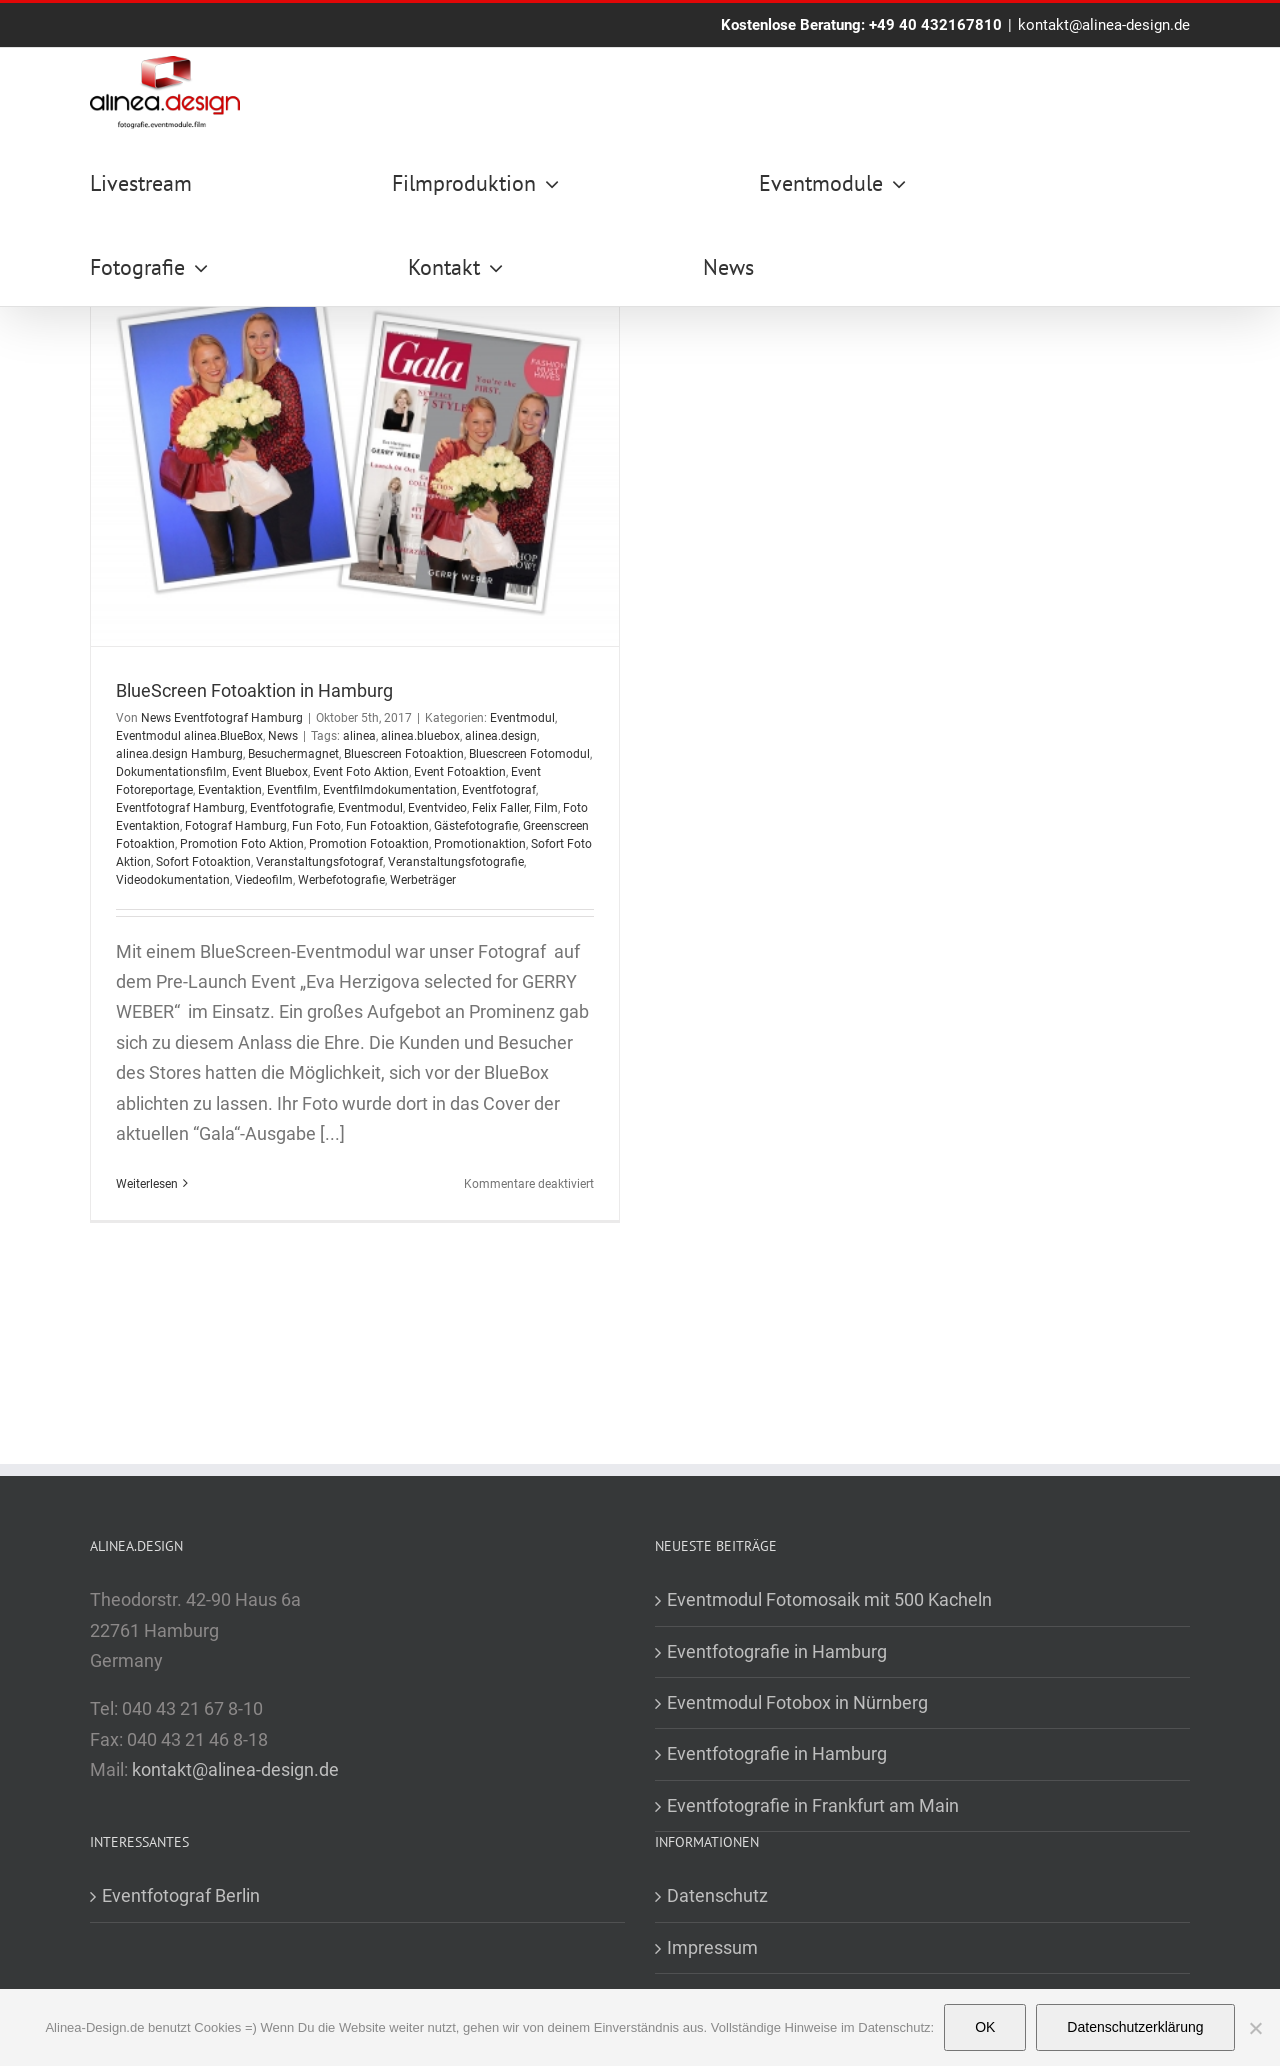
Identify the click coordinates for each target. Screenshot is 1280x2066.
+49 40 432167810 (935, 25)
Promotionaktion (480, 844)
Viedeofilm (264, 880)
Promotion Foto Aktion (242, 844)
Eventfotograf (499, 790)
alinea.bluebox (420, 736)
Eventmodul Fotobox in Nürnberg (797, 1702)
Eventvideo (437, 808)
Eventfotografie (291, 808)
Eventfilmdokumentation (390, 790)
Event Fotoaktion (460, 772)
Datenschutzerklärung (1135, 2027)
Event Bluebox (270, 772)
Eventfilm (292, 790)
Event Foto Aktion (361, 772)
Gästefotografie (476, 826)
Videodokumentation (173, 880)
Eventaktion (230, 790)
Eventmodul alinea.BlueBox (189, 736)
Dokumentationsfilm (171, 772)
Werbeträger (423, 880)
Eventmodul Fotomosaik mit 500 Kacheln (829, 1599)
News (283, 736)
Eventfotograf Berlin (181, 1895)
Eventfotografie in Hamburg (777, 1651)
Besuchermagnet (293, 754)
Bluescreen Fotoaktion (404, 754)
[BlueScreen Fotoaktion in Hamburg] (355, 459)
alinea (359, 736)
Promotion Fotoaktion (369, 844)
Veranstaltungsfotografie (456, 862)
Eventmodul (522, 718)
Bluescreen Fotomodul (529, 754)
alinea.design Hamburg (179, 754)
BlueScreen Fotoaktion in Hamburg (254, 690)
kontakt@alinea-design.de (1104, 25)
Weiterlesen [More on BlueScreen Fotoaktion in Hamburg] (147, 1184)
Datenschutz (717, 1895)
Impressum (712, 1947)
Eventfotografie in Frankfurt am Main (813, 1805)
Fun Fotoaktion (387, 826)
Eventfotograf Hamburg (180, 808)
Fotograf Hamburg (236, 826)
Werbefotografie (341, 880)
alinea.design (501, 736)
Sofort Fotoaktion (203, 862)
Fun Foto (316, 826)
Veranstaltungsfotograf (319, 862)
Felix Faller (500, 808)
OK (985, 2027)
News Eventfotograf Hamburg (222, 718)
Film (546, 808)
